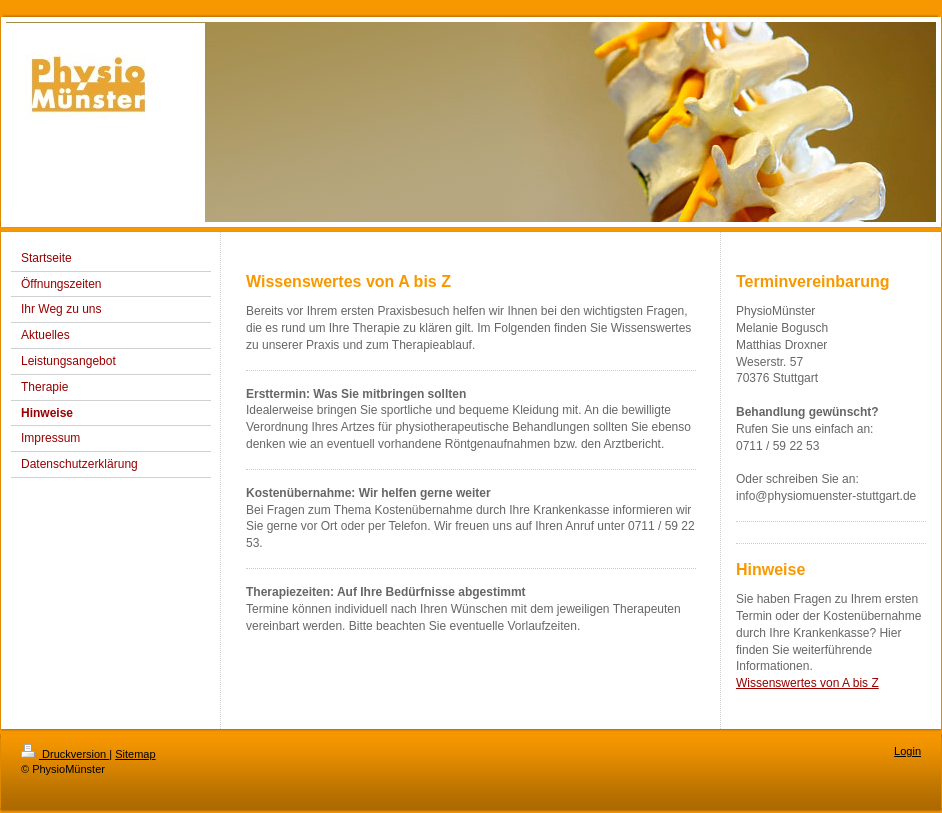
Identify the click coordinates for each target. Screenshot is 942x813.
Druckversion (65, 754)
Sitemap (135, 754)
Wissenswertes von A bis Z (807, 683)
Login (907, 751)
